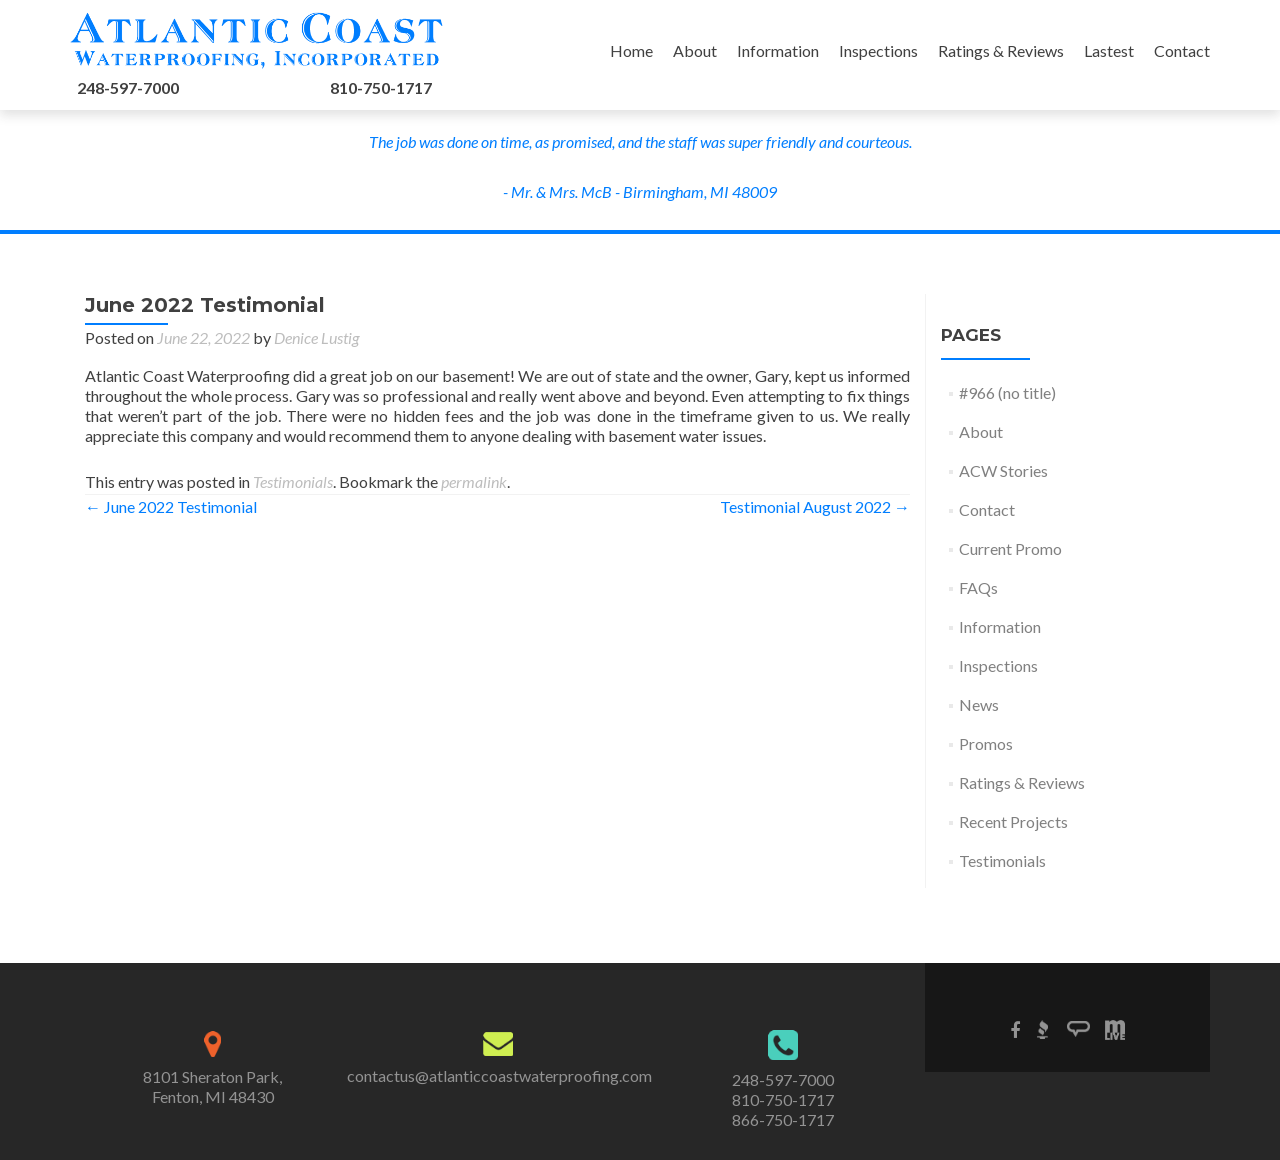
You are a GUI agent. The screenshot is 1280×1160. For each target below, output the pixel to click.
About (695, 50)
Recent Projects (1013, 821)
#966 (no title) (1007, 392)
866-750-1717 (783, 1119)
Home (631, 50)
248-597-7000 (128, 87)
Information (778, 50)
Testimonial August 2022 (815, 506)
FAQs (978, 587)
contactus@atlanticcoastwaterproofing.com (499, 1075)
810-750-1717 (381, 87)
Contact (1182, 50)
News (979, 704)
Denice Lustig (316, 337)
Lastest (1109, 50)
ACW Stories (1003, 470)
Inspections (878, 50)
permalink (474, 481)
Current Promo (1010, 548)
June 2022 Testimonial (171, 506)
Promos (986, 743)
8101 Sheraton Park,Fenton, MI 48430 (212, 1086)
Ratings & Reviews (1001, 50)
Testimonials (293, 481)
